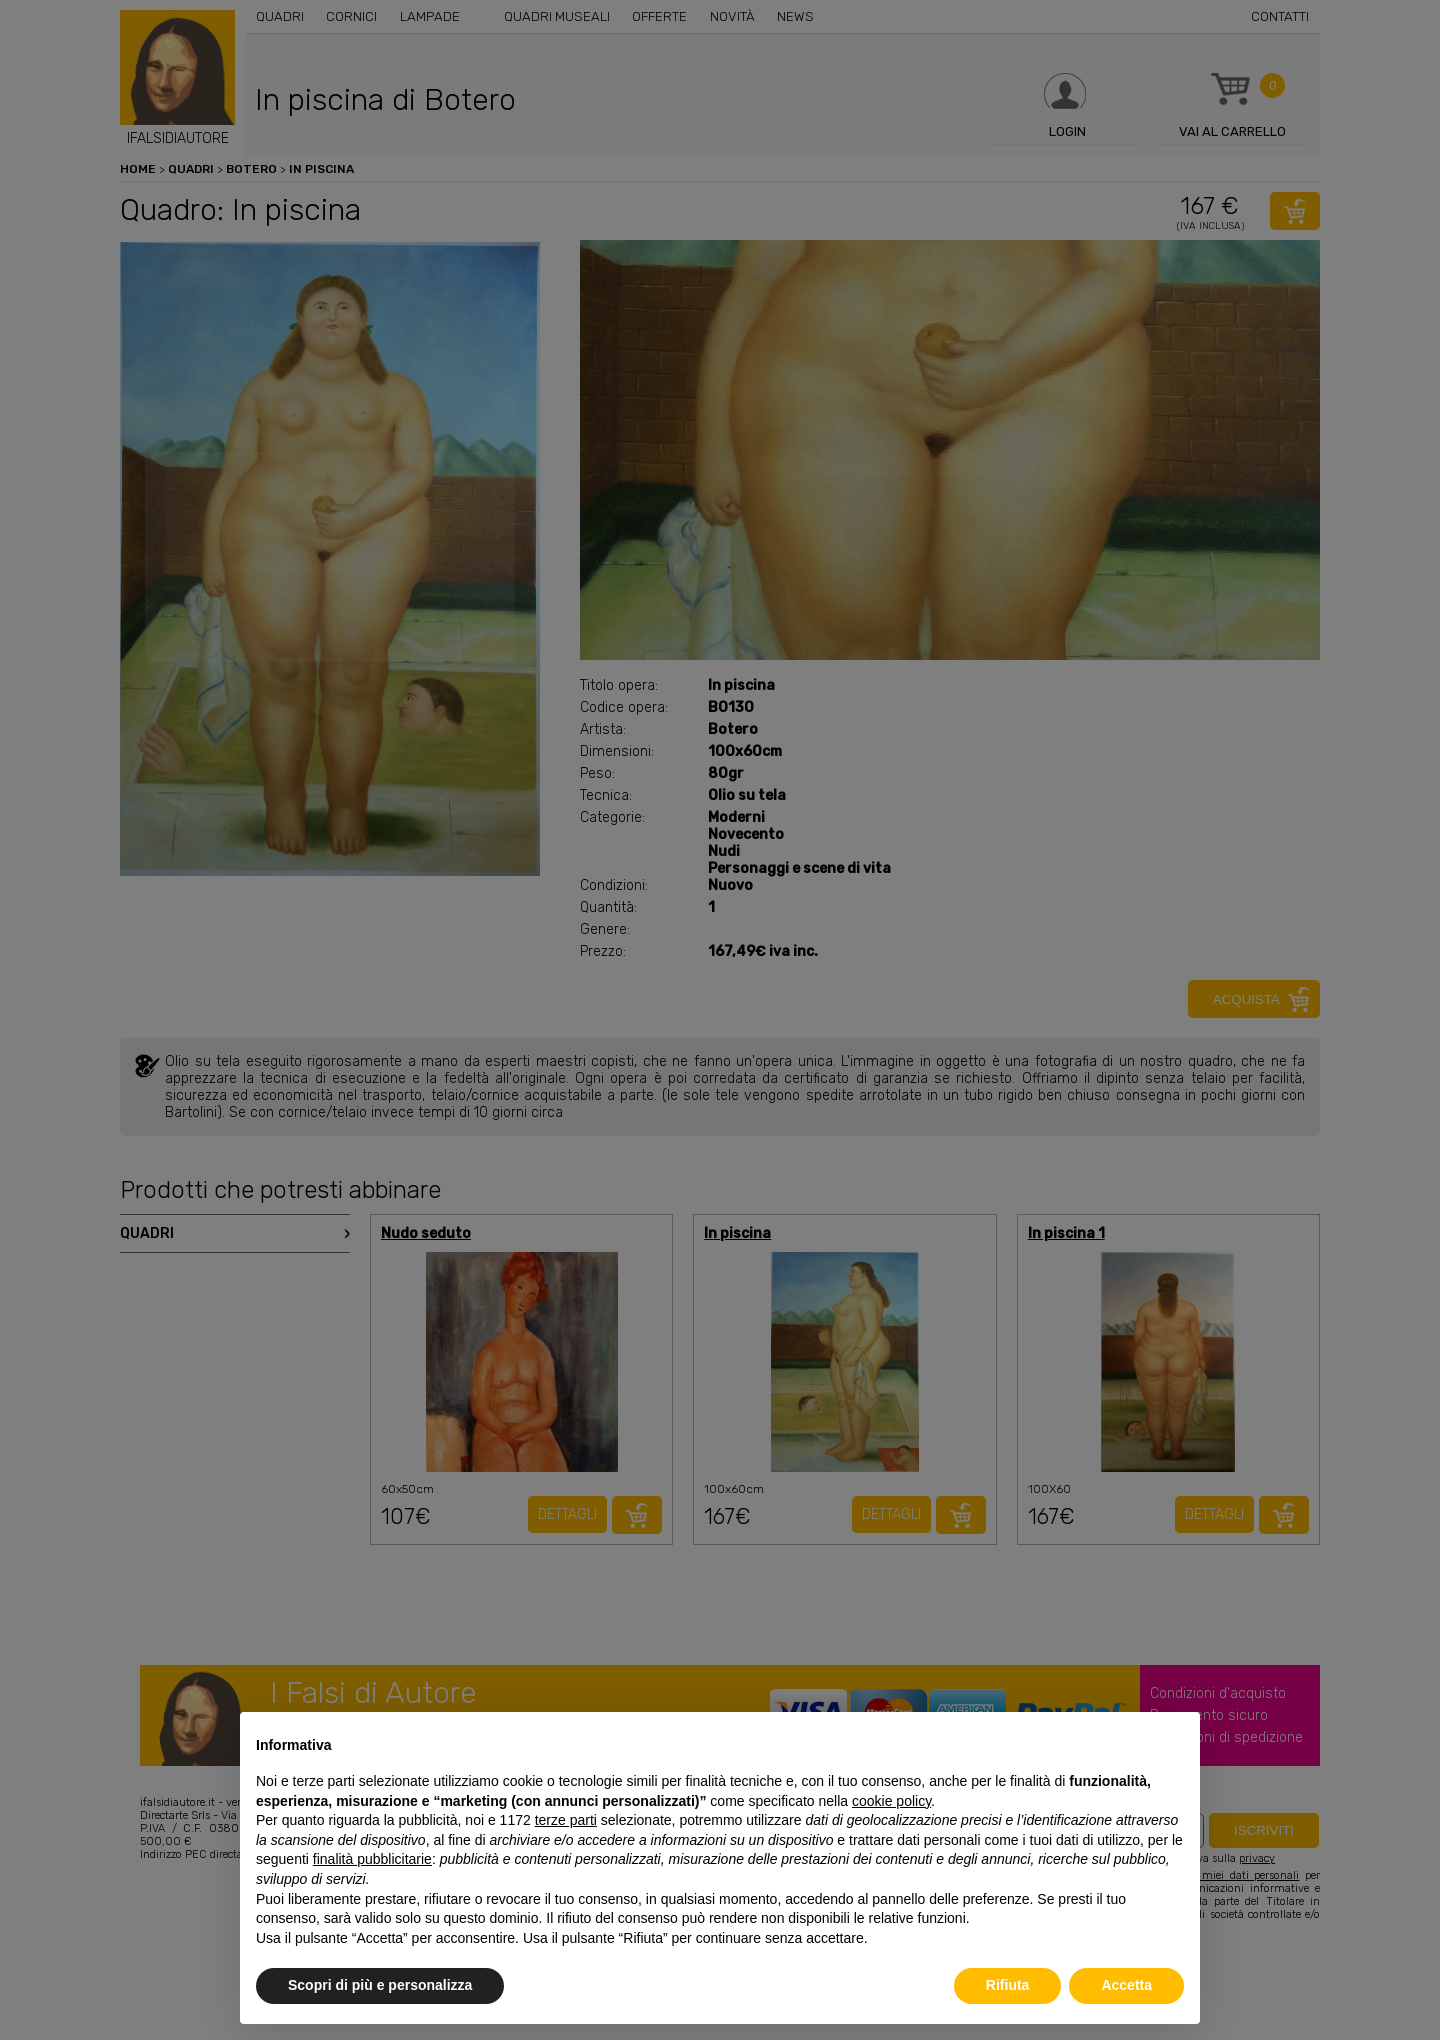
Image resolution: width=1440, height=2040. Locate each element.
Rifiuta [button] (1008, 1985)
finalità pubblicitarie (372, 1859)
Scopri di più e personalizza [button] (380, 1985)
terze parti (566, 1820)
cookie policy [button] (891, 1801)
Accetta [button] (1126, 1985)
